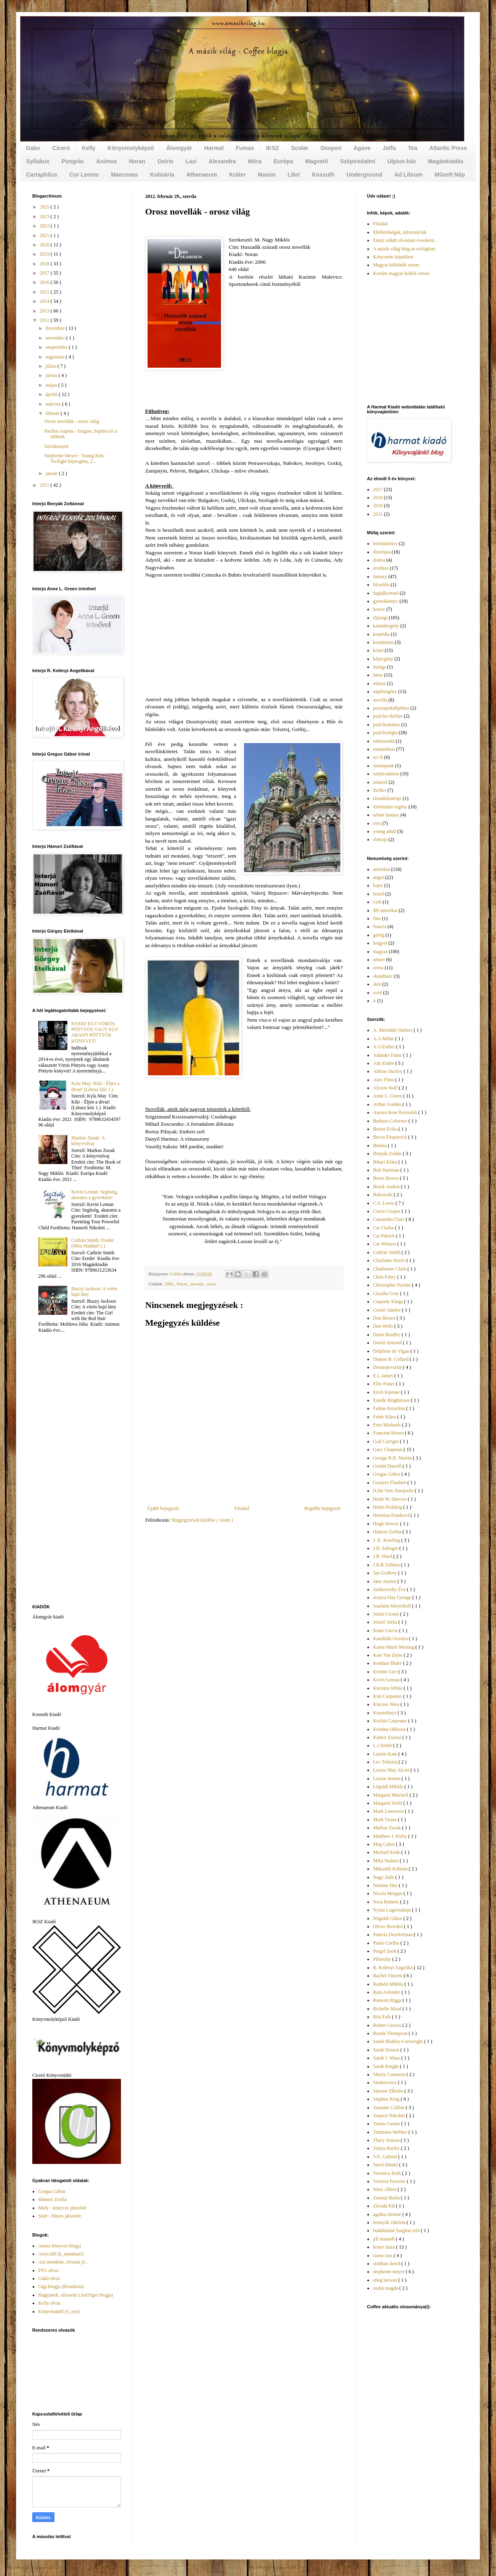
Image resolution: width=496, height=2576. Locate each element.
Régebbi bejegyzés (322, 1508)
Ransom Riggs (387, 2000)
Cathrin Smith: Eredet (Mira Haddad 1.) (92, 1243)
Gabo (33, 148)
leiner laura (384, 2247)
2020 (45, 245)
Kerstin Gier (385, 1671)
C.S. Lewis (384, 1203)
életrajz (380, 839)
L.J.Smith (383, 1745)
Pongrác (73, 161)
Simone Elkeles (388, 2091)
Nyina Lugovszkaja (392, 1910)
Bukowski (383, 1194)
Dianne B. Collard (391, 1359)
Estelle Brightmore (392, 1400)
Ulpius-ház (402, 161)
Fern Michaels (387, 1425)
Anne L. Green (388, 1096)
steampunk (383, 765)
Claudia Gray (386, 1293)
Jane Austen (385, 1581)
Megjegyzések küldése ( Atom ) (202, 1520)
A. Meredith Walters (393, 1030)
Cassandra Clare (389, 1219)
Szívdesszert (56, 446)
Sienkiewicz (385, 2082)
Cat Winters (385, 1244)
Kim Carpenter (388, 1696)
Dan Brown (385, 1318)
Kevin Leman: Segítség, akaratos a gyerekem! (94, 1194)
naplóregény (385, 691)
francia (379, 926)
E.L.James (383, 1376)
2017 (45, 273)
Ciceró (61, 148)
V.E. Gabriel (385, 2157)
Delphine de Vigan (392, 1351)
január (52, 473)
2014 (45, 301)
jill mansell (384, 2239)
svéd (377, 992)
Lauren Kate (385, 1754)
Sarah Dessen (386, 2050)
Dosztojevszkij (388, 1367)
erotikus (381, 568)
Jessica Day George (392, 1597)
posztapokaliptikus (391, 708)
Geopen (331, 148)
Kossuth (323, 174)
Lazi (190, 161)
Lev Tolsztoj (385, 1762)
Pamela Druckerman (393, 1934)
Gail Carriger (386, 1441)
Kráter (237, 174)
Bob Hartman (386, 1170)
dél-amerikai (385, 910)
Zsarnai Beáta (387, 2198)
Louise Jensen (387, 1778)
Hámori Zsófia (52, 2199)
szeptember (57, 347)
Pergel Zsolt (385, 1951)
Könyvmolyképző (131, 148)
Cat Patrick (384, 1236)
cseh (377, 902)
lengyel (380, 943)
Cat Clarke (384, 1228)
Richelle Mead (387, 2009)
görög (378, 935)
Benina (380, 1145)
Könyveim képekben (393, 257)
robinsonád (383, 741)
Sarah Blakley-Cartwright (398, 2041)
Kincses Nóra (386, 1704)
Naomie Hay (386, 1885)
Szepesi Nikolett (389, 2115)
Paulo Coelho (386, 1943)
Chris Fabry (385, 1277)
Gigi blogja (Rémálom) (60, 2286)
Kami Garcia (386, 1630)
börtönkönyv (385, 543)
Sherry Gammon (389, 2074)
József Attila (385, 1622)
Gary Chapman (388, 1449)
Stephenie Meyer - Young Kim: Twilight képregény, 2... (74, 458)
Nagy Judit (384, 1877)
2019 (45, 254)
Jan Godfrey (385, 1573)
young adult (384, 831)
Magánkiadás (445, 161)
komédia (381, 634)
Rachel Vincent (388, 1975)
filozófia (381, 584)
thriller (379, 790)
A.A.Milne (384, 1038)
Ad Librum (408, 174)
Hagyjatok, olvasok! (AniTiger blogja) (75, 2295)
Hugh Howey (386, 1523)
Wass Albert (385, 2189)
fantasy (380, 576)
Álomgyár (179, 148)
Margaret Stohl (388, 1803)
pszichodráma (386, 724)
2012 (45, 320)
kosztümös (383, 642)
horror (379, 609)
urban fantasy (386, 815)
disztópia (381, 552)
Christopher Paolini (392, 1285)
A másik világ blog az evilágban (404, 249)
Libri (294, 174)
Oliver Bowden (388, 1926)
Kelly (88, 148)
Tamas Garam (387, 2123)
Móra (254, 161)
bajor (378, 885)
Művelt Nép (450, 174)
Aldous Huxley (388, 1071)
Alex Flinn (384, 1080)
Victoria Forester (390, 2181)
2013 (45, 311)
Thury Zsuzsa (387, 2140)
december (56, 328)
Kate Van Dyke (388, 1655)
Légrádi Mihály (388, 1786)
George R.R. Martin (393, 1458)
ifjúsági (380, 618)
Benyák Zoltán (388, 1153)
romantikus (384, 749)
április (52, 394)
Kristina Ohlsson (390, 1729)
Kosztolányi (385, 1713)
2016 (45, 282)
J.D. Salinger (386, 1548)
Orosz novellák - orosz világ (71, 421)
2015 (45, 292)
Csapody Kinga (388, 1301)
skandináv (383, 976)
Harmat (214, 148)
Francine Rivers (389, 1433)
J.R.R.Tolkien (387, 1565)
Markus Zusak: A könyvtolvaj (88, 1140)
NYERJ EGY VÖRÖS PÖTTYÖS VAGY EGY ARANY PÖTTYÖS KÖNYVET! (95, 1032)
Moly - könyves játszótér (62, 2208)
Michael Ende (387, 1852)
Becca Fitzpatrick (390, 1137)
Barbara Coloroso (390, 1121)
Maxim (266, 174)
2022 (45, 226)
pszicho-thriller (387, 716)
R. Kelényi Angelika (393, 1967)
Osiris (165, 161)
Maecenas (124, 174)
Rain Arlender (387, 1992)
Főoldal (241, 1508)
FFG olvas (48, 2270)
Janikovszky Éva (390, 1589)
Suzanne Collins (389, 2107)
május (52, 385)
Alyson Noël (386, 1088)
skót (377, 984)
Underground (364, 174)
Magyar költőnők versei (396, 265)
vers (377, 823)
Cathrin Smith (387, 1252)
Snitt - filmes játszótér (59, 2216)
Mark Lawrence (389, 1811)
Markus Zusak (387, 1827)
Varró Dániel (386, 2165)
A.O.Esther (384, 1047)
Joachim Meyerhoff (392, 1606)
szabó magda (386, 2288)
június (52, 375)
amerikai (381, 869)
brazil (378, 894)
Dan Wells (383, 1326)
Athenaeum (201, 174)
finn (377, 918)
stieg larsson (385, 2280)
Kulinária (162, 174)
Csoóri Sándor (387, 1310)
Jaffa (389, 148)
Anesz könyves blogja (59, 2246)
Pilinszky (382, 1959)
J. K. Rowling (387, 1540)
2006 (169, 1283)
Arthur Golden (387, 1104)
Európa (283, 161)
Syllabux (38, 161)
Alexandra (222, 161)
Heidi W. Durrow (390, 1499)
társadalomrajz (387, 798)
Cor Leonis (84, 174)
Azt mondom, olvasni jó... (63, 2262)
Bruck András (387, 1186)
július (52, 366)
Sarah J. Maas (387, 2058)
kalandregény (386, 626)
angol (378, 877)
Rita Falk (382, 2017)
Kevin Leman (387, 1680)
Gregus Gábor (52, 2191)
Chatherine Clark (390, 1269)
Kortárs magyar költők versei (401, 273)
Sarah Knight (386, 2066)
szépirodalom (386, 774)
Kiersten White (388, 1688)
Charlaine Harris (389, 1260)
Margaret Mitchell (391, 1795)
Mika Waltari (386, 1861)
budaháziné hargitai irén (397, 2230)
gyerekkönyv (385, 601)
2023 (45, 216)
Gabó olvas (49, 2278)
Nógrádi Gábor (388, 1918)
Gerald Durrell (387, 1466)
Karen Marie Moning (394, 1647)
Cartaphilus (41, 174)
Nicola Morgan (388, 1893)
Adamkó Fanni (388, 1055)
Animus (106, 161)
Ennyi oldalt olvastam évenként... (405, 240)
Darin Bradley (387, 1334)
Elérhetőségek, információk (400, 232)
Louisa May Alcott (392, 1770)
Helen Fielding (388, 1507)
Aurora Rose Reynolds (395, 1112)
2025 (45, 207)
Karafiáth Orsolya (391, 1638)
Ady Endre (384, 1063)
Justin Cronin (386, 1614)
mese (378, 675)
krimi (378, 650)
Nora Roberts (386, 1902)
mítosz (379, 683)
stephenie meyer (389, 2271)
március (54, 404)
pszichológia (385, 732)
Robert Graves (387, 2025)
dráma (379, 560)
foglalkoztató (385, 593)
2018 (45, 264)
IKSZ (272, 148)
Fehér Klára (385, 1417)
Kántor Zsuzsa (387, 1737)
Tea (412, 148)
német (379, 959)
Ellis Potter (384, 1384)
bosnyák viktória (389, 2222)
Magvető (316, 161)
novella (197, 1283)
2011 (45, 485)
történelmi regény (390, 807)
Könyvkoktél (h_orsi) (59, 2311)
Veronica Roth (387, 2173)
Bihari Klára (385, 1162)
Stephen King (387, 2099)
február (53, 413)
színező (380, 782)
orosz (211, 1283)
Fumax (245, 148)
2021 (45, 235)
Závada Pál (384, 2206)
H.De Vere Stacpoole (394, 1490)
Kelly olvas (49, 2303)
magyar (380, 951)
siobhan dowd (387, 2263)
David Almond (388, 1342)
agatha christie (387, 2214)
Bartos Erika (385, 1129)
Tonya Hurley (387, 2148)
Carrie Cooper (387, 1211)
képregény (383, 659)
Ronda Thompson (390, 2033)
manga (379, 667)
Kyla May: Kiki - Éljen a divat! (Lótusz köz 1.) (95, 1086)
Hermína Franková (392, 1515)
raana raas (383, 2255)
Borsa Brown (386, 1178)
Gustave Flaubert (390, 1482)
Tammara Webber (390, 2132)
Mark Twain (385, 1819)
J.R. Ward (383, 1556)
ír (374, 1001)
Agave (362, 148)
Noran (137, 161)
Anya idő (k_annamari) (60, 2254)
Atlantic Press (448, 148)
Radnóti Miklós (388, 1984)
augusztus (56, 357)
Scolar (299, 148)
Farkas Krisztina (389, 1408)
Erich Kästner (387, 1392)
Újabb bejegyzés (163, 1508)
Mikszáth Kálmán (391, 1869)
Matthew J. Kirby (390, 1836)
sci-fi (378, 757)
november (56, 338)
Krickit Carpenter (390, 1721)
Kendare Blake (388, 1663)
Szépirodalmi (357, 161)
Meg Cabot (384, 1844)
